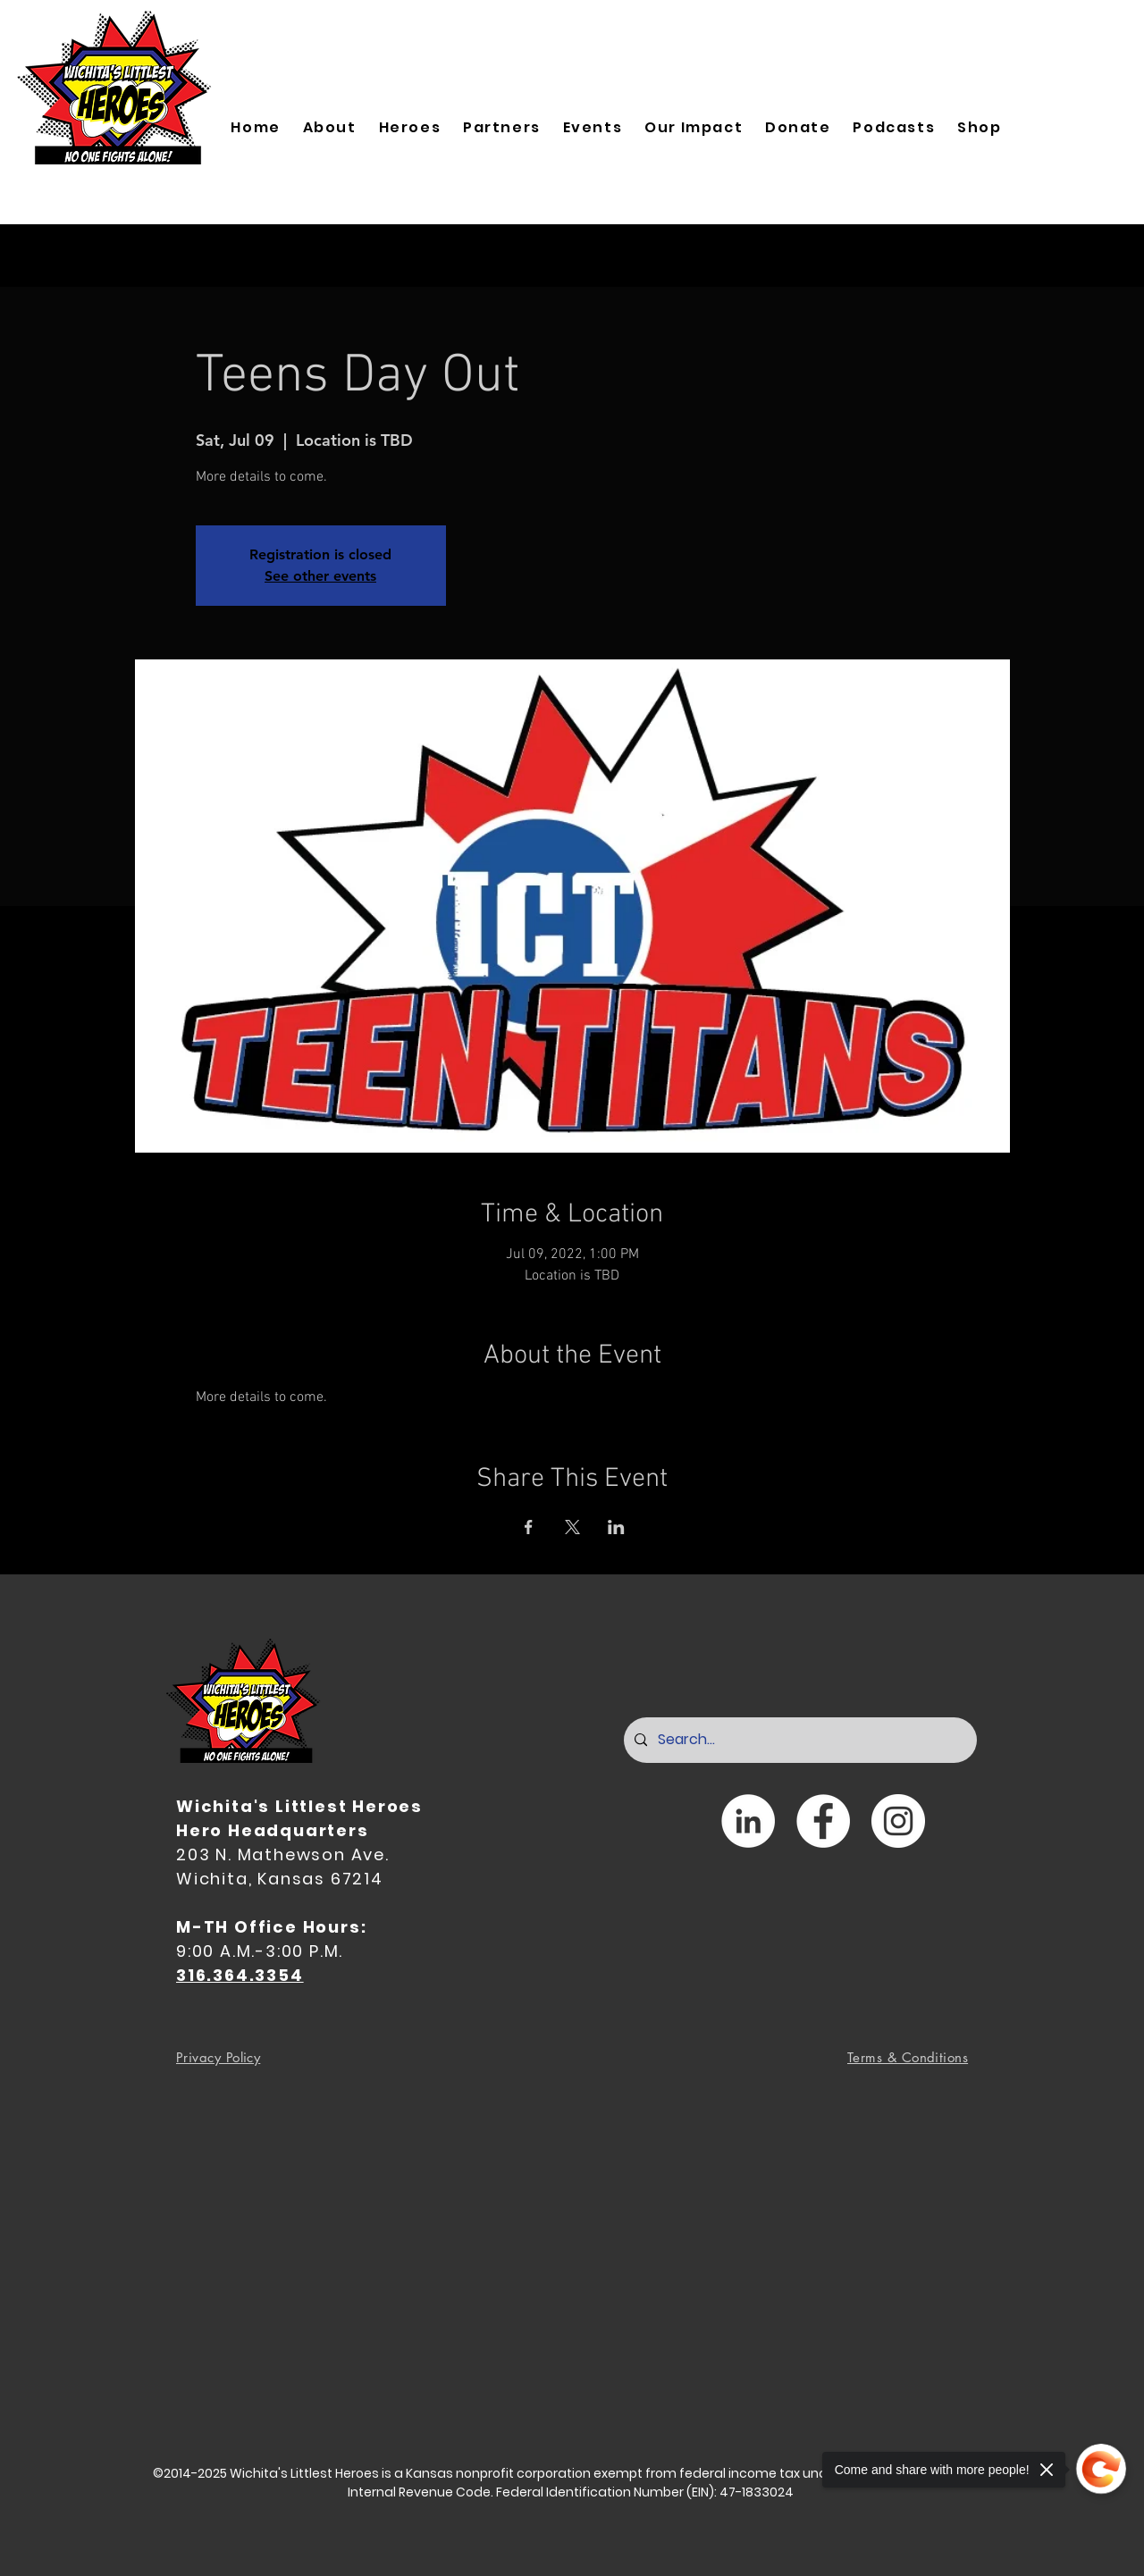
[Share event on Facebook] (528, 1527)
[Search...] (798, 1740)
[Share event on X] (572, 1527)
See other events (320, 575)
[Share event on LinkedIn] (616, 1527)
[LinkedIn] (748, 1821)
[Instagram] (898, 1821)
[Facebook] (823, 1821)
